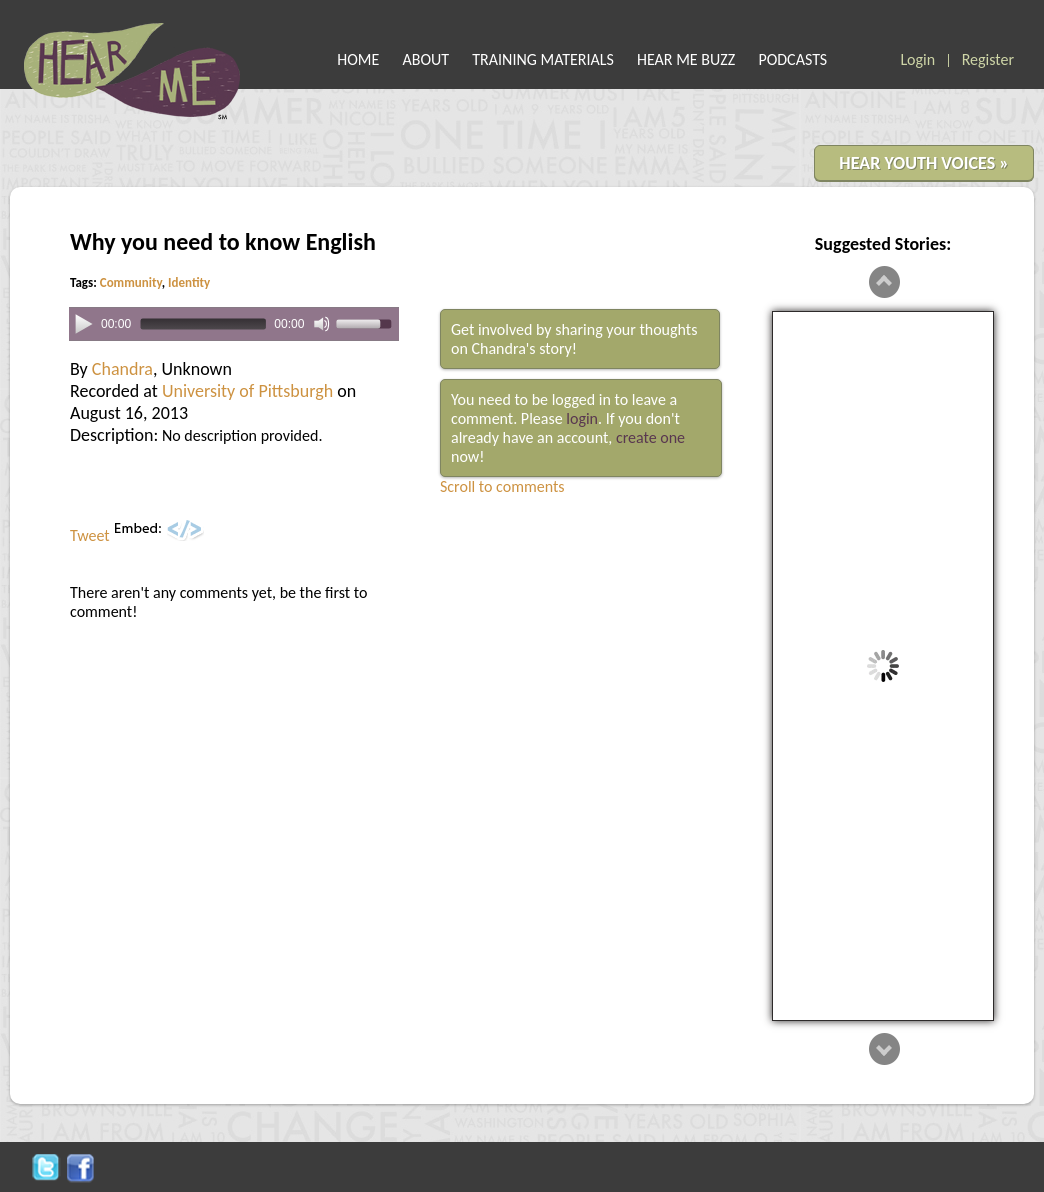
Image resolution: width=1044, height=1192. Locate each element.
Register (988, 59)
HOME (358, 59)
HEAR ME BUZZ (686, 59)
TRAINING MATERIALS (543, 59)
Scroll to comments (502, 486)
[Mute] (322, 324)
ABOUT (426, 59)
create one (650, 437)
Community (131, 282)
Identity (189, 282)
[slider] (202, 324)
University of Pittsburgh (247, 391)
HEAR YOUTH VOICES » (924, 163)
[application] (234, 324)
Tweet (90, 535)
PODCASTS (792, 59)
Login (917, 59)
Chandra (122, 369)
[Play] (83, 323)
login (582, 418)
